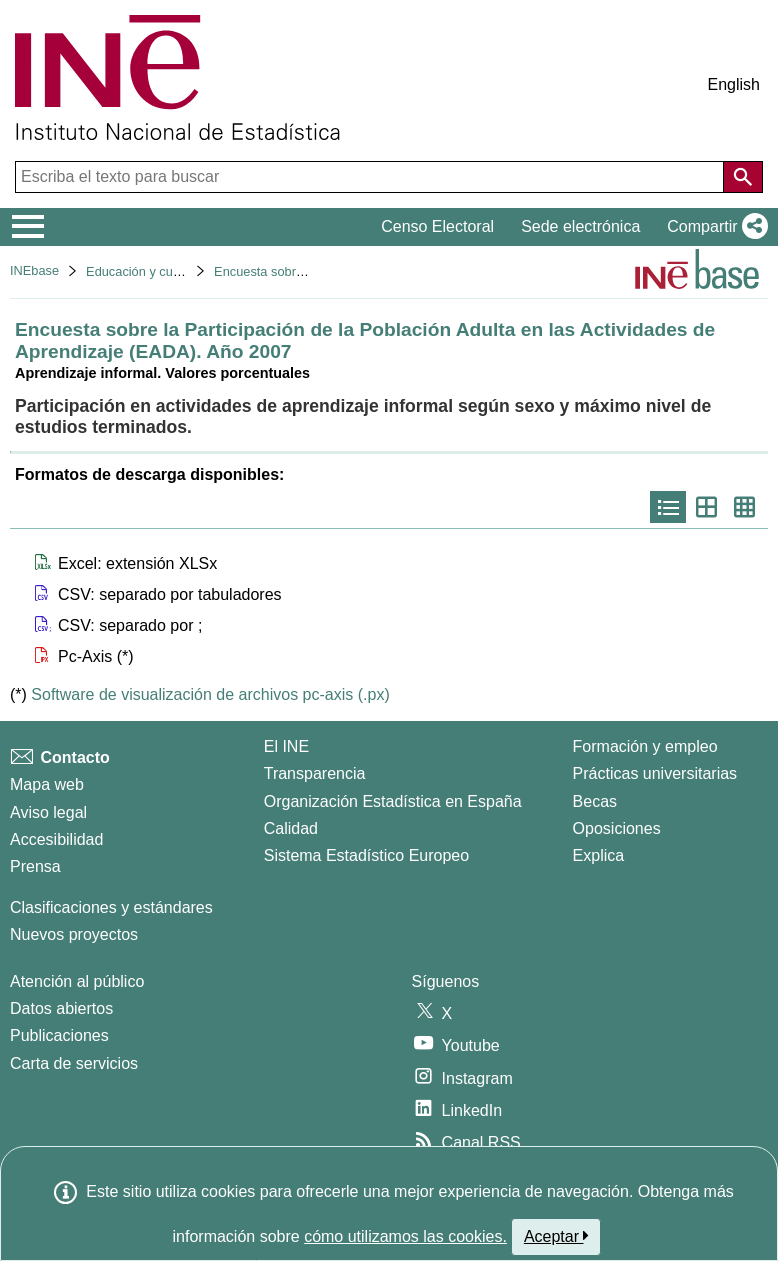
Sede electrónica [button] (580, 226)
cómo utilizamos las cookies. (405, 1236)
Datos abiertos (61, 1008)
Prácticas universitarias (655, 773)
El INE (286, 746)
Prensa (35, 866)
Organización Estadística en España (393, 801)
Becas (595, 801)
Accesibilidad (56, 839)
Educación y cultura (142, 271)
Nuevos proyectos (74, 934)
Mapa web (47, 784)
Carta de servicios (74, 1063)
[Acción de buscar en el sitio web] (743, 177)
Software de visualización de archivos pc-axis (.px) (210, 694)
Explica (599, 855)
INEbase (34, 270)
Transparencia (315, 773)
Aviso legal (48, 812)
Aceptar (556, 1236)
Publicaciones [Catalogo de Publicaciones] (59, 1035)
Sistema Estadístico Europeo (366, 855)
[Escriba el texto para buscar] (371, 177)
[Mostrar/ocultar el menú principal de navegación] (28, 227)
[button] (713, 227)
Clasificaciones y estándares (111, 907)
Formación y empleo (645, 746)
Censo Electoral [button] (437, 226)
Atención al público (77, 981)
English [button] (734, 84)
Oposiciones (617, 828)
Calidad (291, 828)
